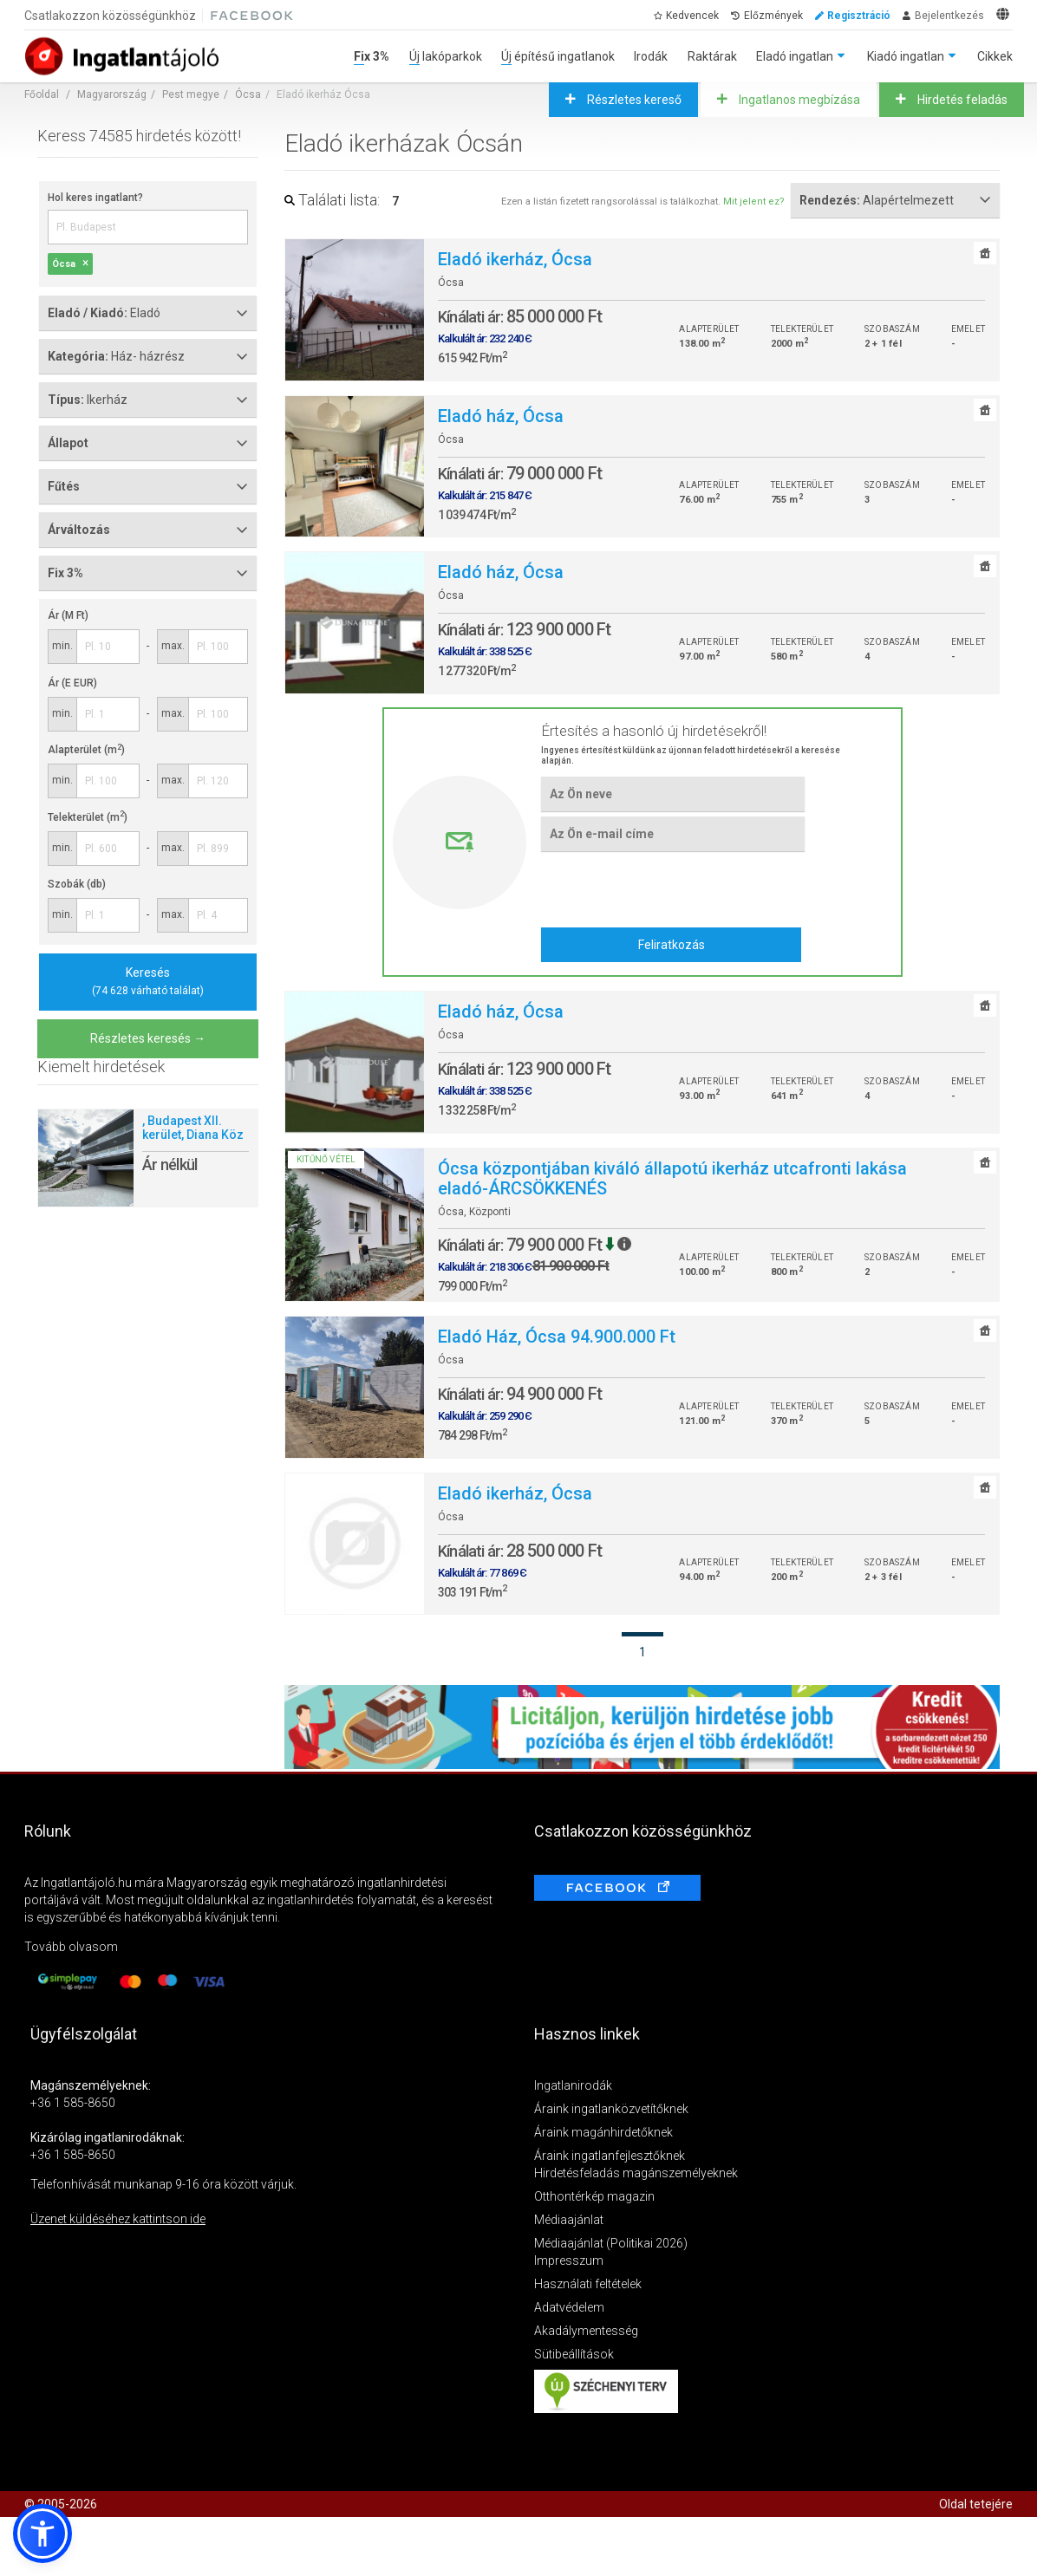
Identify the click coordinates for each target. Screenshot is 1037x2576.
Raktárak (712, 56)
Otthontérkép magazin (594, 2196)
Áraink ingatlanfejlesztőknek (609, 2156)
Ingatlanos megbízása (798, 100)
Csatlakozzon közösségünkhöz (110, 16)
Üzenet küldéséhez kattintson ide (117, 2219)
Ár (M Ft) (68, 615)
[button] (42, 2533)
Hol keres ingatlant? (95, 198)
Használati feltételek (588, 2284)
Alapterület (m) (86, 750)
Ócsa (248, 94)
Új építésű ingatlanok (558, 56)
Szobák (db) (77, 884)
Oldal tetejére (976, 2504)
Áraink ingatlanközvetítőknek (611, 2109)
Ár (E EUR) (72, 683)
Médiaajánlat (568, 2220)
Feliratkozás (671, 945)
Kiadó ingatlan (905, 56)
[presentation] (672, 889)
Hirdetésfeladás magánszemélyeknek (636, 2173)
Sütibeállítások (574, 2354)
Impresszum (568, 2260)
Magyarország (112, 94)
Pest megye (190, 94)
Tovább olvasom (71, 1947)
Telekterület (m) (87, 817)
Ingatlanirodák (573, 2085)
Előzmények (773, 16)
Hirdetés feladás (961, 100)
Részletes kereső (633, 100)
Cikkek (995, 56)
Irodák (651, 56)
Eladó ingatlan (794, 56)
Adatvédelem (569, 2307)
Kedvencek (692, 16)
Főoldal (41, 94)
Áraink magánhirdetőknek (603, 2132)
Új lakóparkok (445, 56)
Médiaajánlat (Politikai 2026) (611, 2243)
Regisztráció (858, 16)
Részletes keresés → (147, 1038)
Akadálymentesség (586, 2331)
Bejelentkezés (949, 16)
